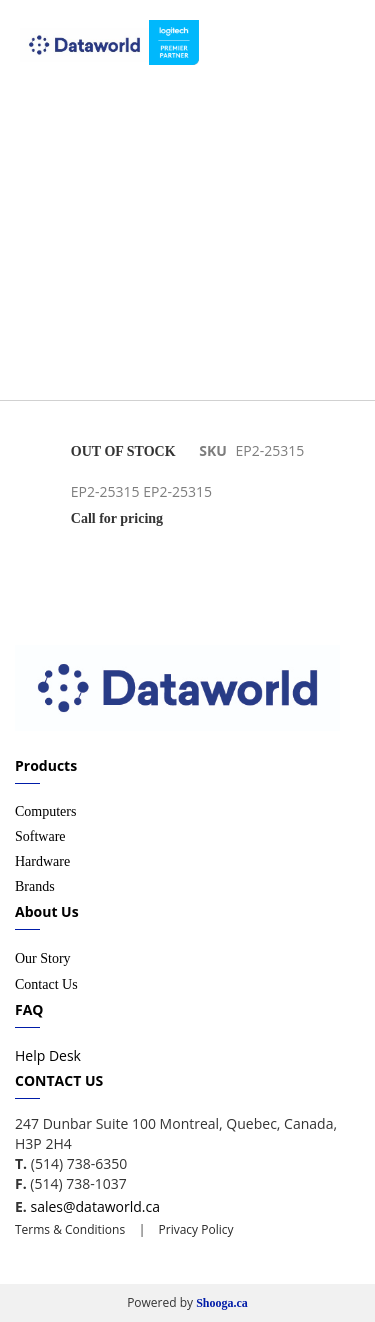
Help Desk (48, 1055)
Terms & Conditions (70, 1229)
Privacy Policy (194, 1229)
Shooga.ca (222, 1303)
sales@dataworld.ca (94, 1206)
